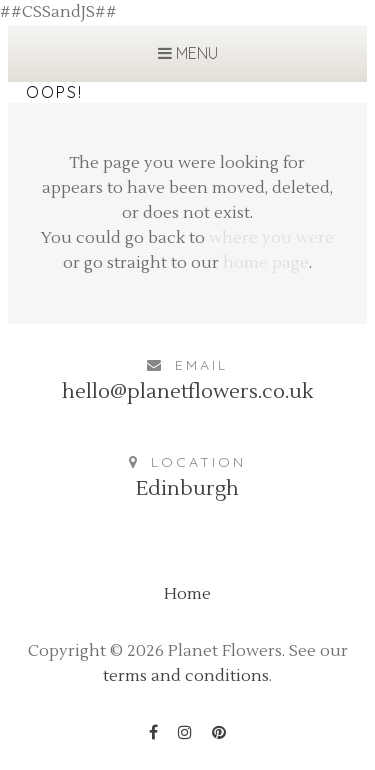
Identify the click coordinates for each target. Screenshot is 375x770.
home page (266, 263)
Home (187, 594)
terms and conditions (186, 676)
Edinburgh (187, 489)
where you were (271, 238)
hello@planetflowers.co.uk (187, 392)
